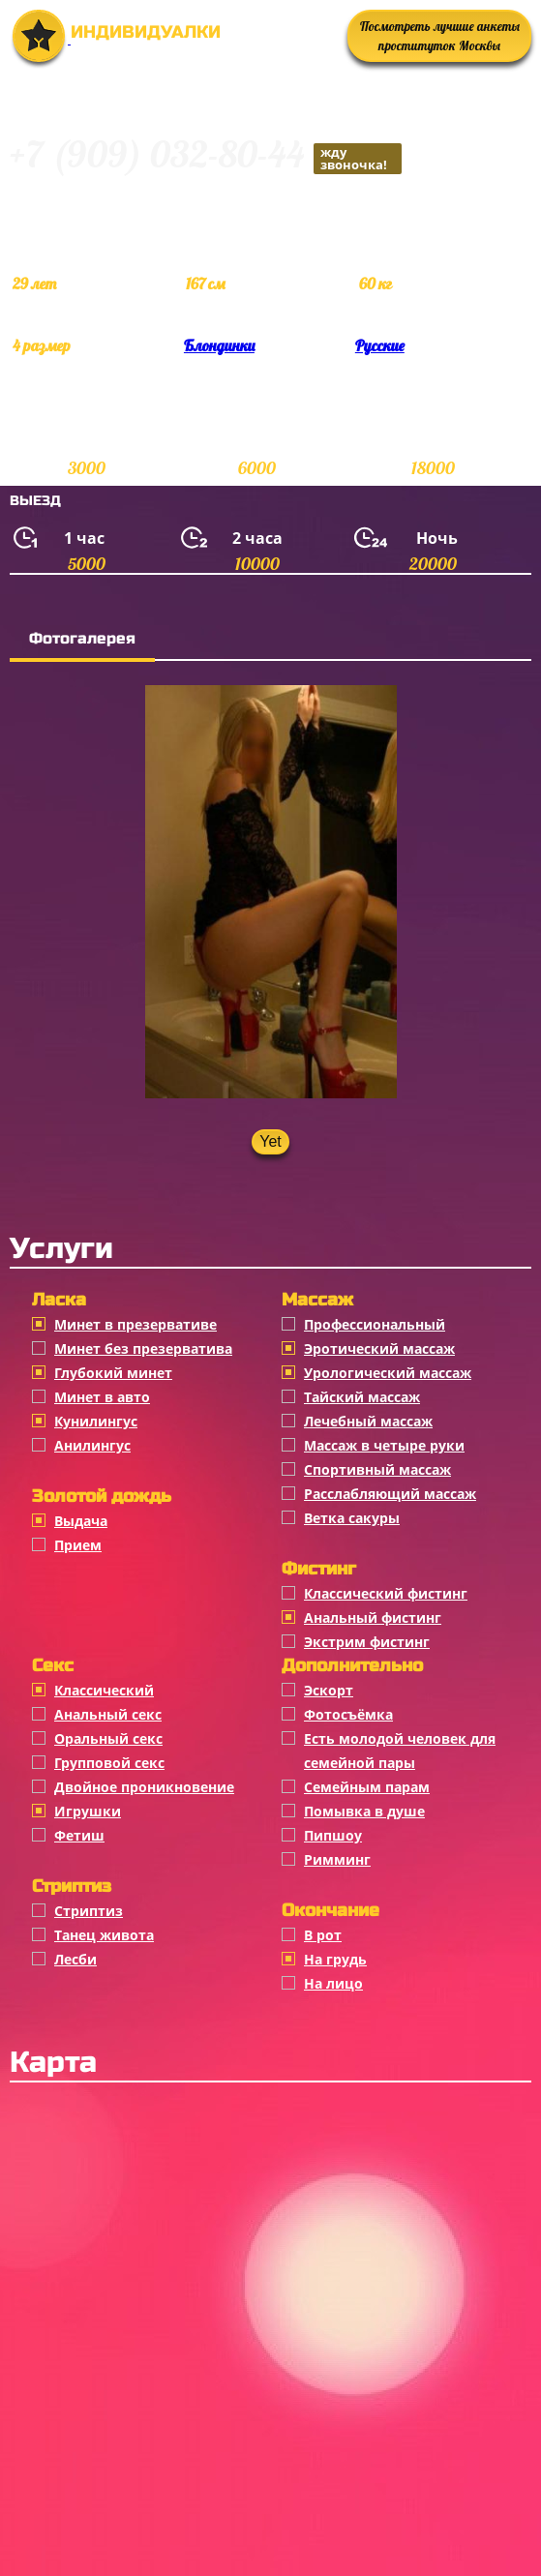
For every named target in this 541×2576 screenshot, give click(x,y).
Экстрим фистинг (367, 1641)
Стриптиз (88, 1911)
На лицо (333, 1983)
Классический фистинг (385, 1593)
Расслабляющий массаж (390, 1493)
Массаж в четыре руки (384, 1445)
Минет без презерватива (143, 1348)
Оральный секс (108, 1738)
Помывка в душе (364, 1811)
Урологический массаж (387, 1372)
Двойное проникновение (144, 1787)
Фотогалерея (82, 638)
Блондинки (219, 345)
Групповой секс (109, 1762)
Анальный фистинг (372, 1617)
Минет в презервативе (135, 1324)
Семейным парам (367, 1787)
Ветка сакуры (352, 1518)
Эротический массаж (379, 1348)
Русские (380, 345)
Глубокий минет (113, 1372)
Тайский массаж (362, 1397)
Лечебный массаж (368, 1421)
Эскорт (328, 1690)
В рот (323, 1935)
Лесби (75, 1959)
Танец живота (104, 1935)
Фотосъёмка (348, 1714)
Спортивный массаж (377, 1469)
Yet (270, 1141)
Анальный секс (108, 1714)
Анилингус (92, 1445)
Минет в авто (102, 1397)
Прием (78, 1545)
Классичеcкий (104, 1690)
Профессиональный (374, 1324)
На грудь (335, 1959)
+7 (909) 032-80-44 (206, 157)
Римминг (337, 1859)
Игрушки (87, 1811)
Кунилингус (95, 1421)
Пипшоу (333, 1835)
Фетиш (79, 1835)
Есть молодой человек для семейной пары (400, 1750)
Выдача (80, 1521)
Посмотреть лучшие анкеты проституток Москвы (440, 35)
